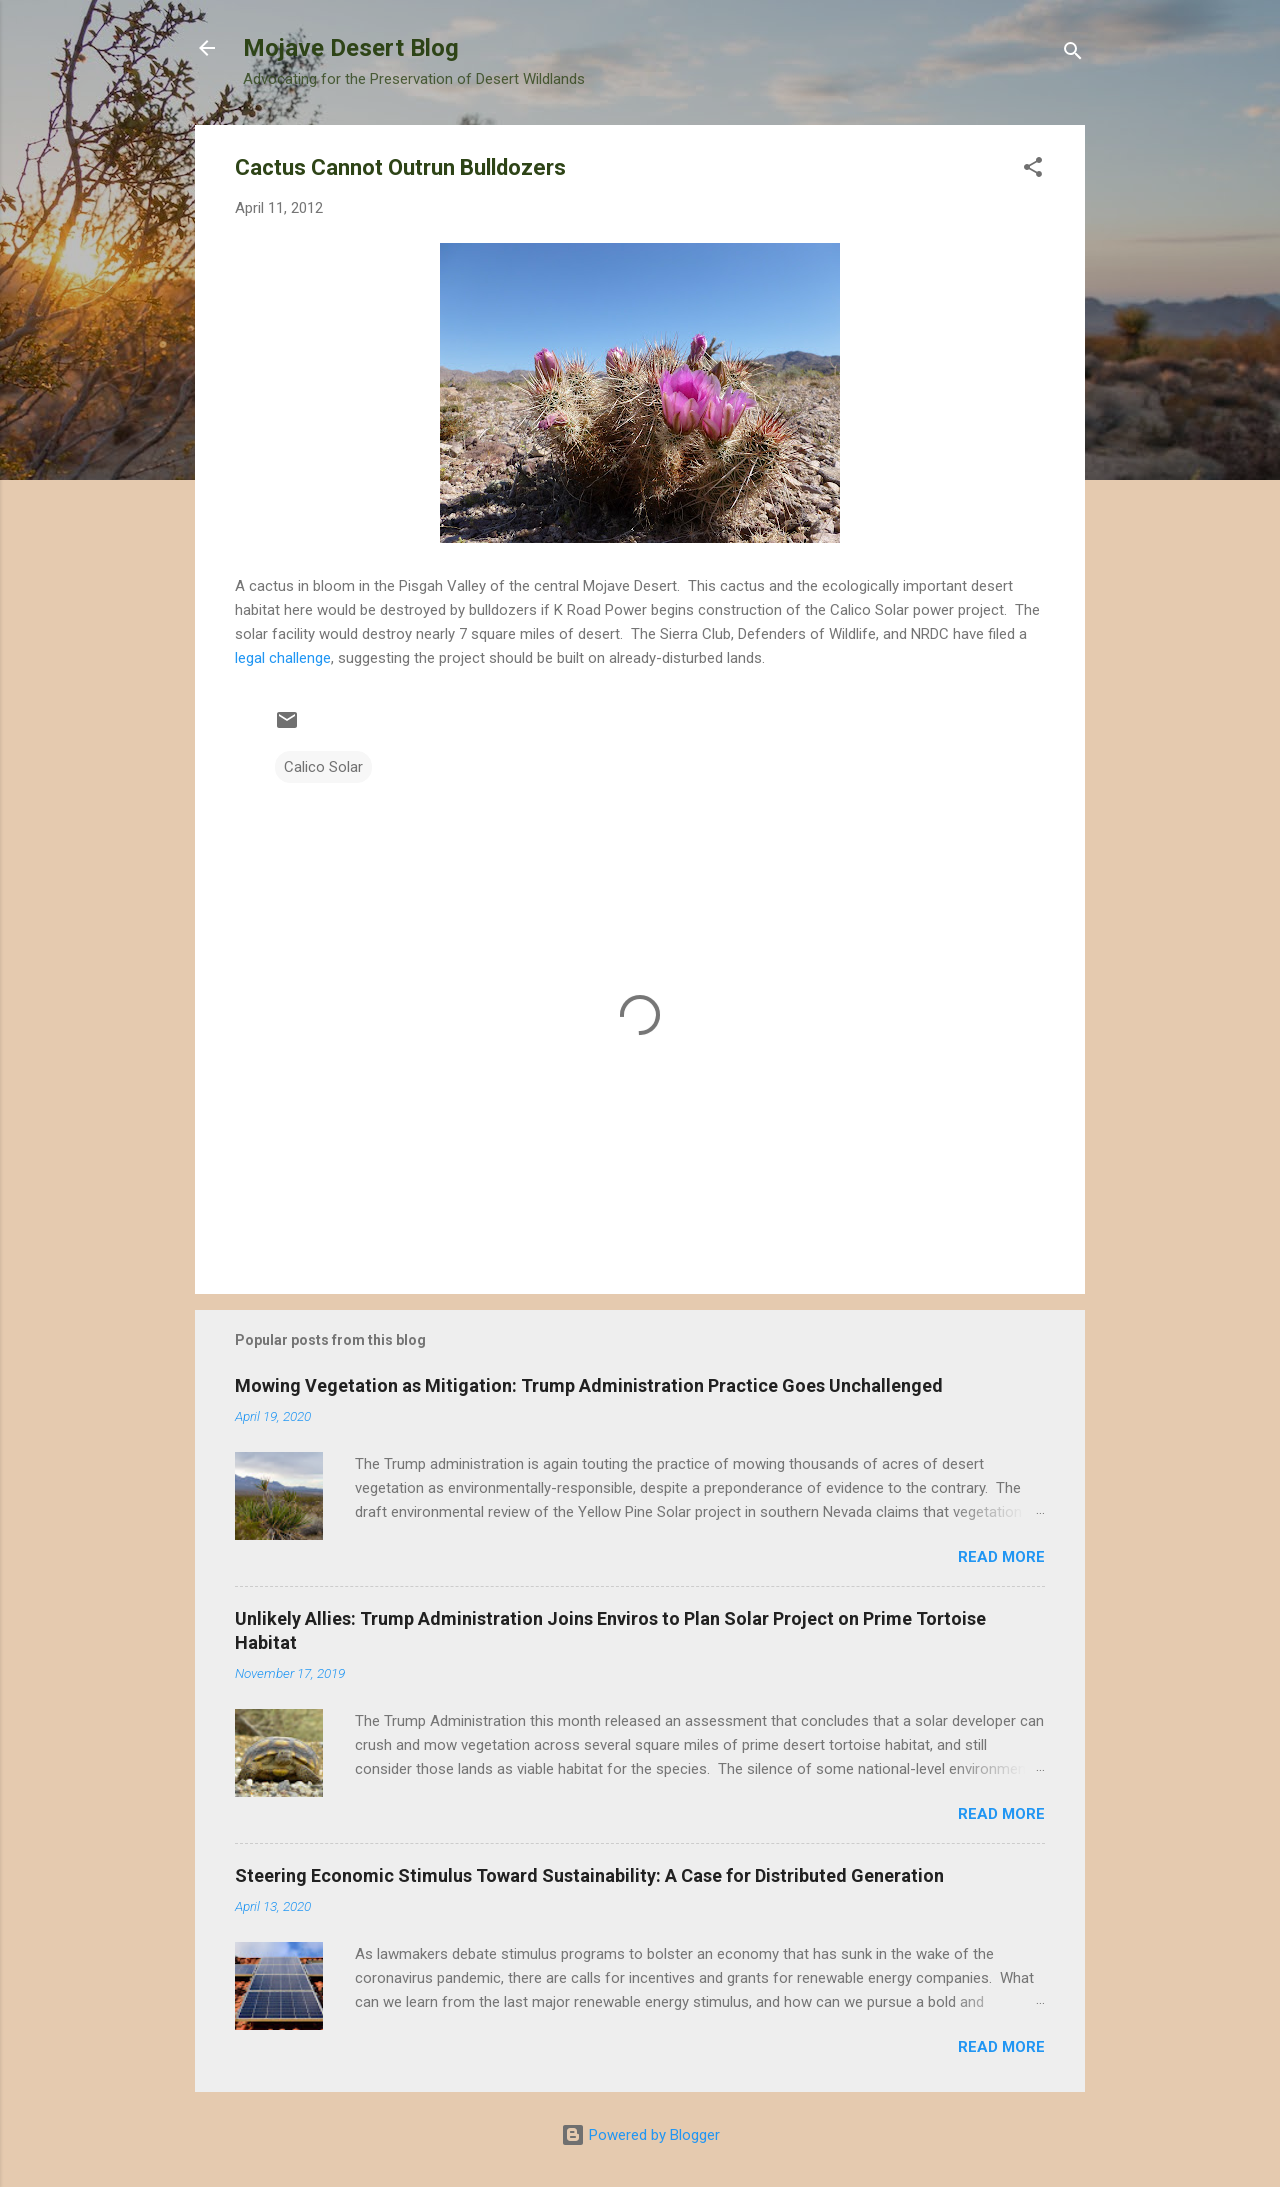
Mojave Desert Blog (351, 48)
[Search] (1073, 54)
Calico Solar (323, 767)
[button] (1033, 170)
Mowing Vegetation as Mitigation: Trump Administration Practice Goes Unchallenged (589, 1385)
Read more (1001, 1557)
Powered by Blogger (640, 2135)
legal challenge (283, 658)
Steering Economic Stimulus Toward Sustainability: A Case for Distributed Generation (589, 1875)
